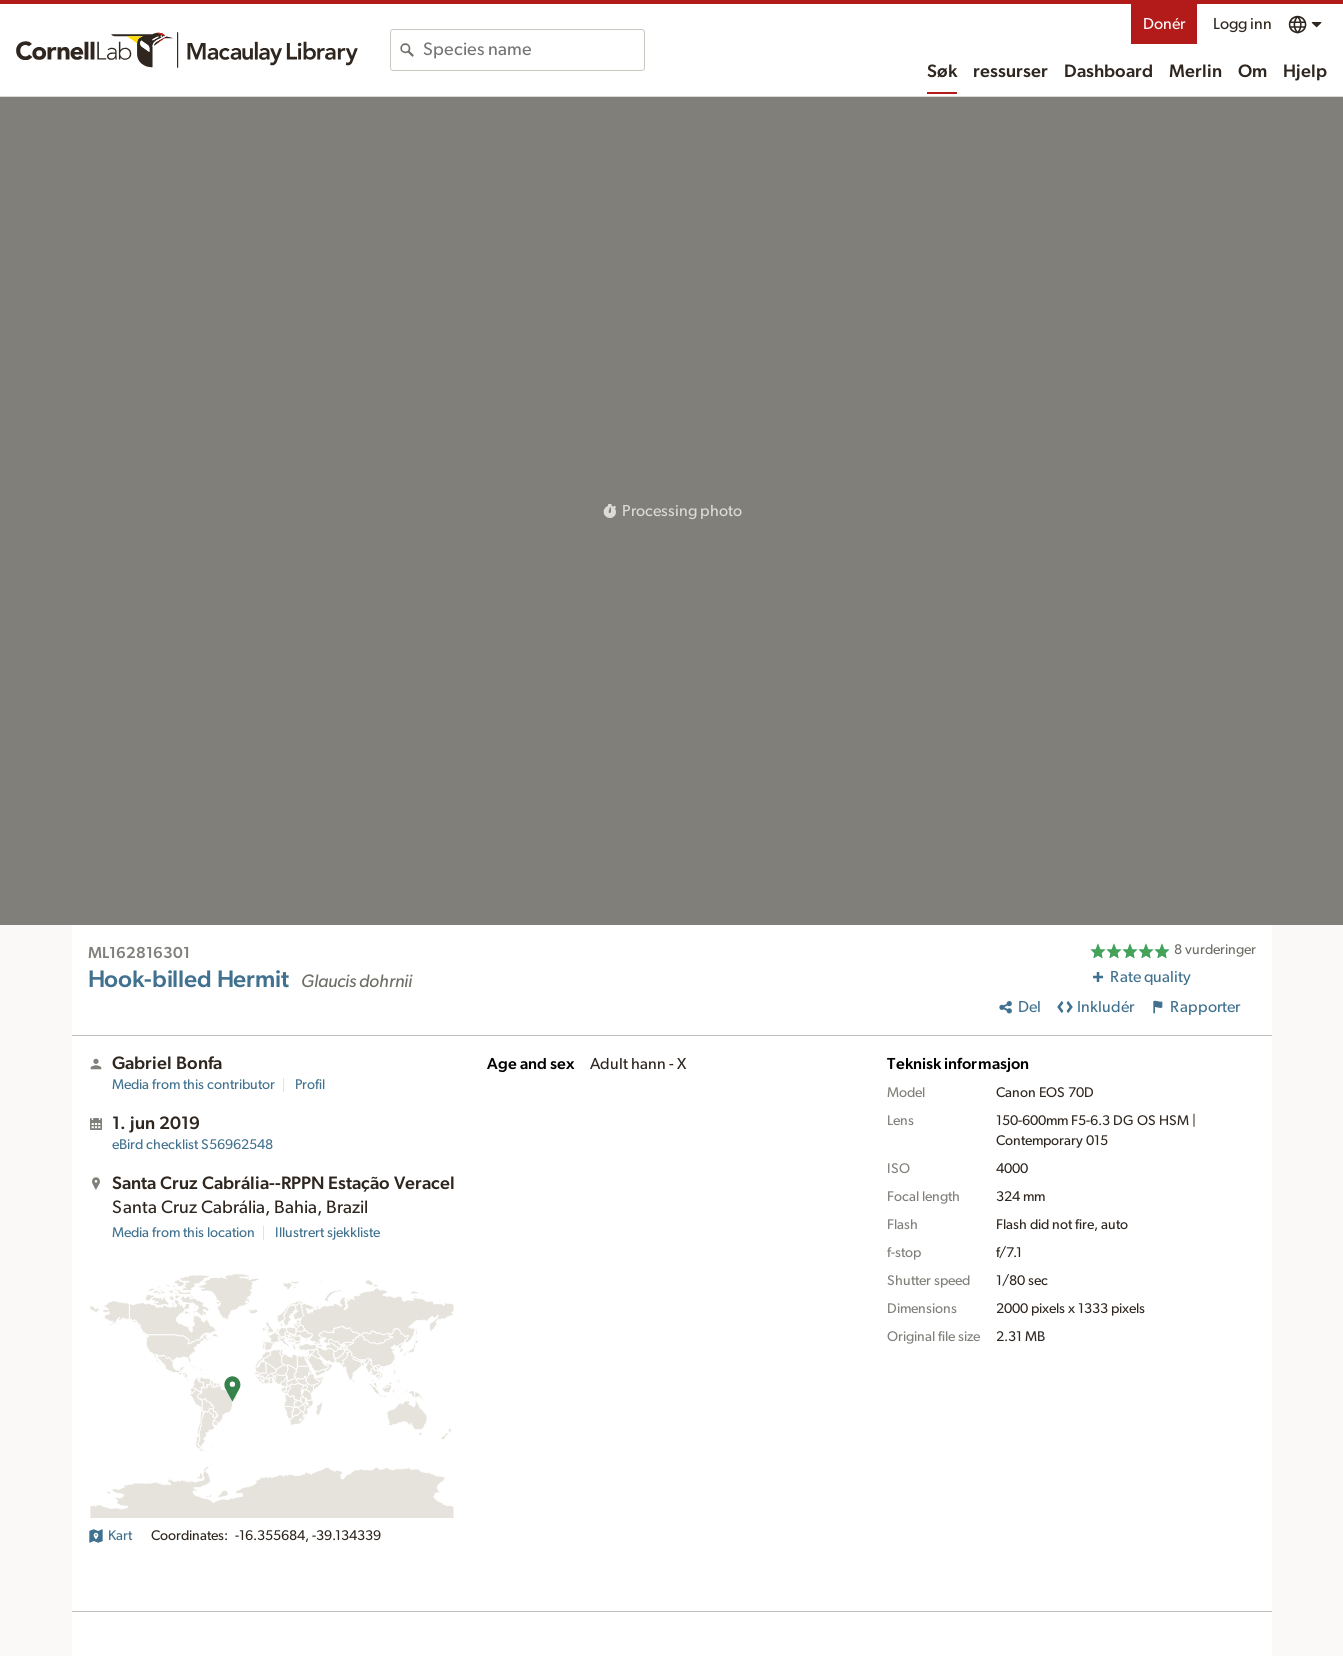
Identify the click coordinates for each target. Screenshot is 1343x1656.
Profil (310, 1085)
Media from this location (183, 1233)
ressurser (1010, 72)
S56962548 (192, 1145)
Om (1252, 72)
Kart (110, 1536)
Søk (942, 72)
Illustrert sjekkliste (327, 1233)
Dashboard (1108, 72)
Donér (1164, 24)
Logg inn (1242, 24)
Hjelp (1305, 72)
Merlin (1195, 72)
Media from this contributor (193, 1085)
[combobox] (533, 50)
